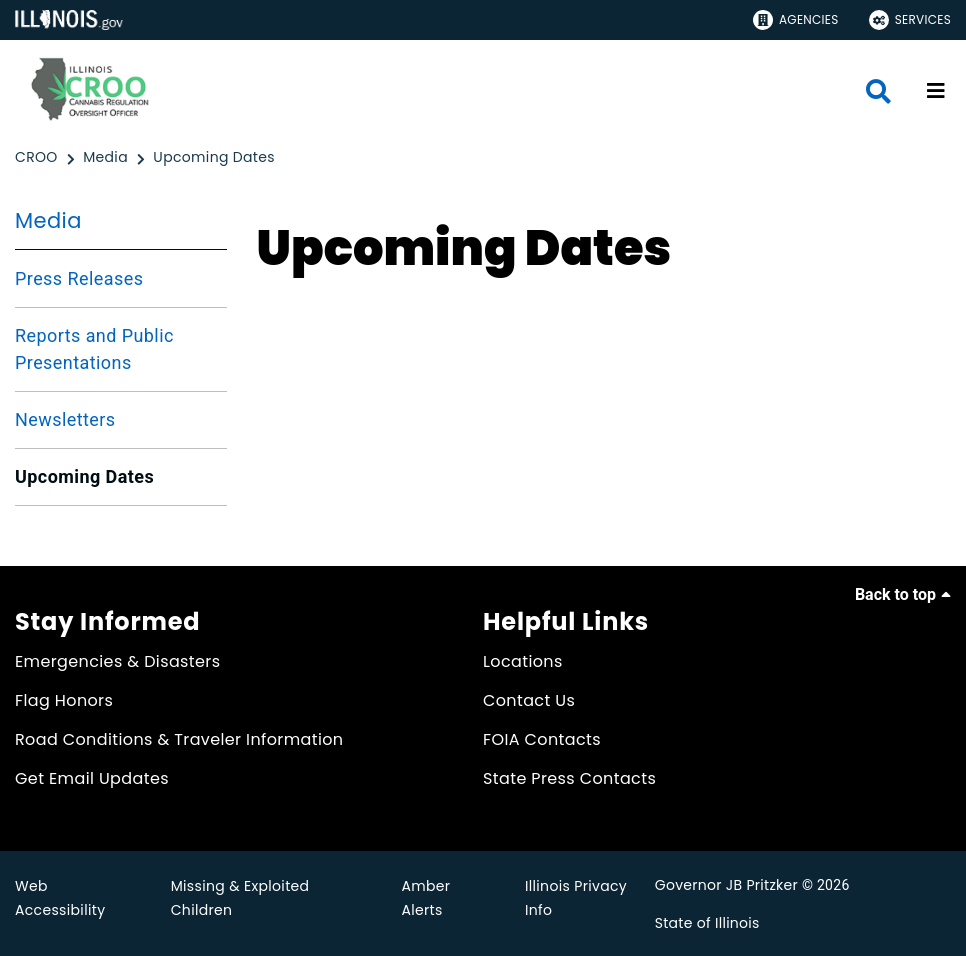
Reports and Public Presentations (94, 349)
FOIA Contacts (542, 739)
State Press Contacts (569, 778)
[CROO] (38, 158)
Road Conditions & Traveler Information (179, 739)
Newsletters (65, 419)
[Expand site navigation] (936, 91)
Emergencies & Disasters (117, 661)
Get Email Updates (92, 778)
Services (910, 20)
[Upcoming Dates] (214, 158)
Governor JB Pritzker (726, 885)
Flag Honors (64, 700)
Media (48, 220)
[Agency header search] (878, 91)
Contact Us (529, 700)
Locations (523, 661)
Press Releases (79, 278)
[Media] (107, 158)
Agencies (796, 20)
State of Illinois (707, 923)
